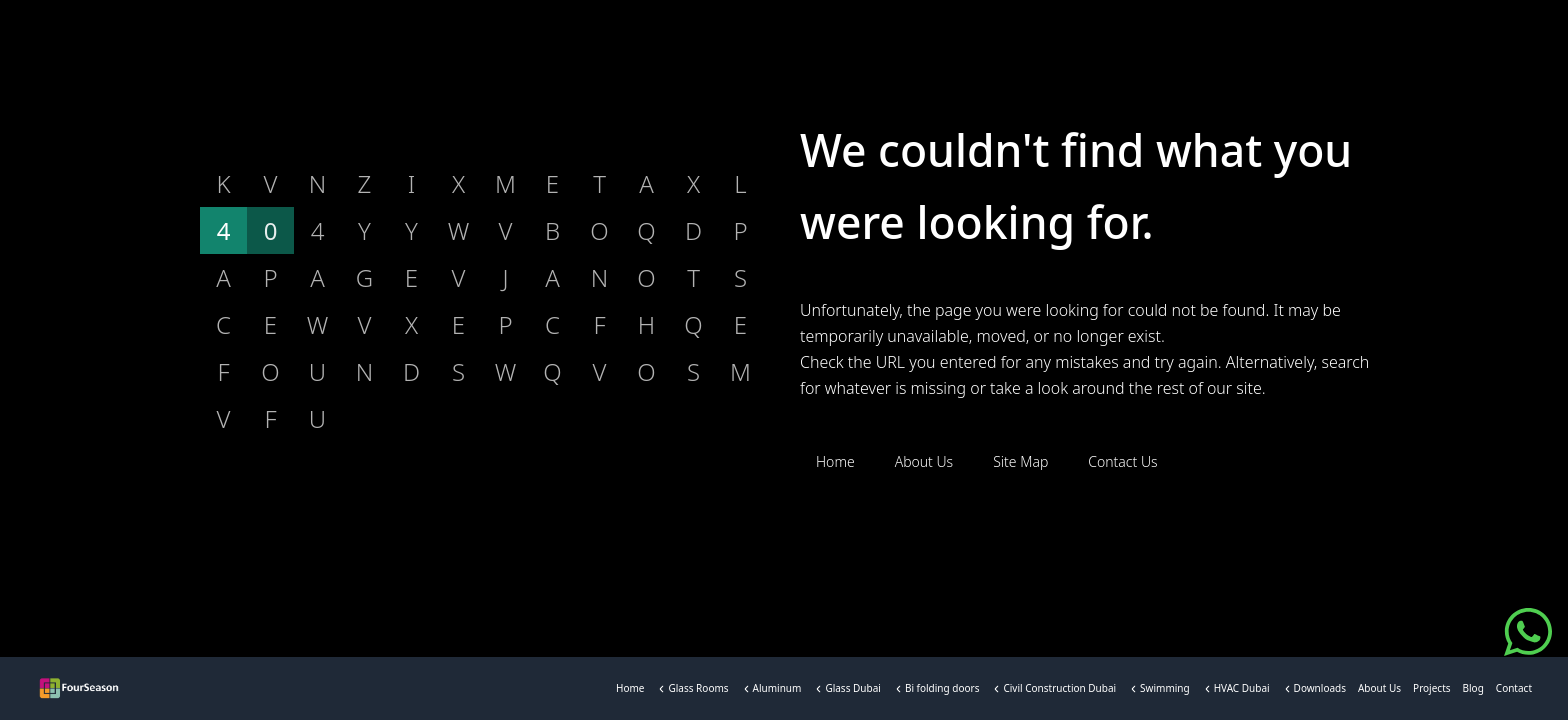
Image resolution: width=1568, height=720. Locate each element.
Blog (1473, 692)
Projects (1431, 692)
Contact (1514, 692)
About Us (1379, 692)
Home (630, 692)
